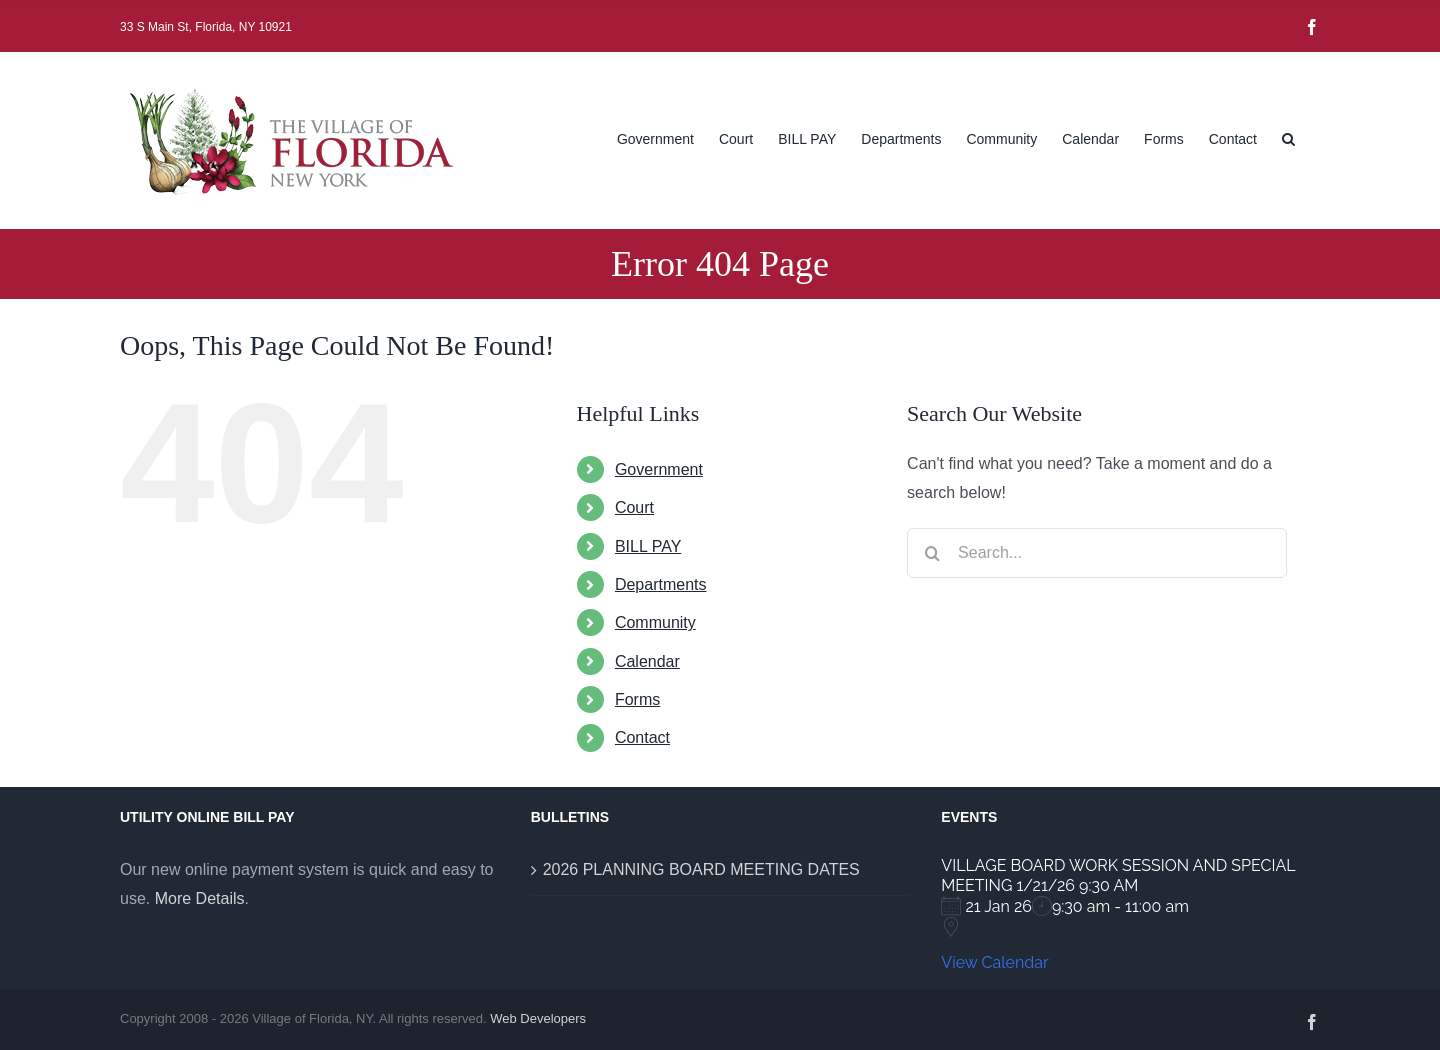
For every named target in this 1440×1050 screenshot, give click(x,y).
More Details (200, 898)
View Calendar (994, 962)
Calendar (647, 661)
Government (659, 469)
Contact (642, 737)
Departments (661, 584)
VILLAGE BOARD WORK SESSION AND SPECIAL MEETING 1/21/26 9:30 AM (1118, 875)
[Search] (932, 553)
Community (655, 622)
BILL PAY (648, 546)
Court (634, 507)
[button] (1288, 137)
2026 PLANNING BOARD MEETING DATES (701, 869)
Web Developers (538, 1018)
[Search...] (1097, 553)
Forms (637, 699)
